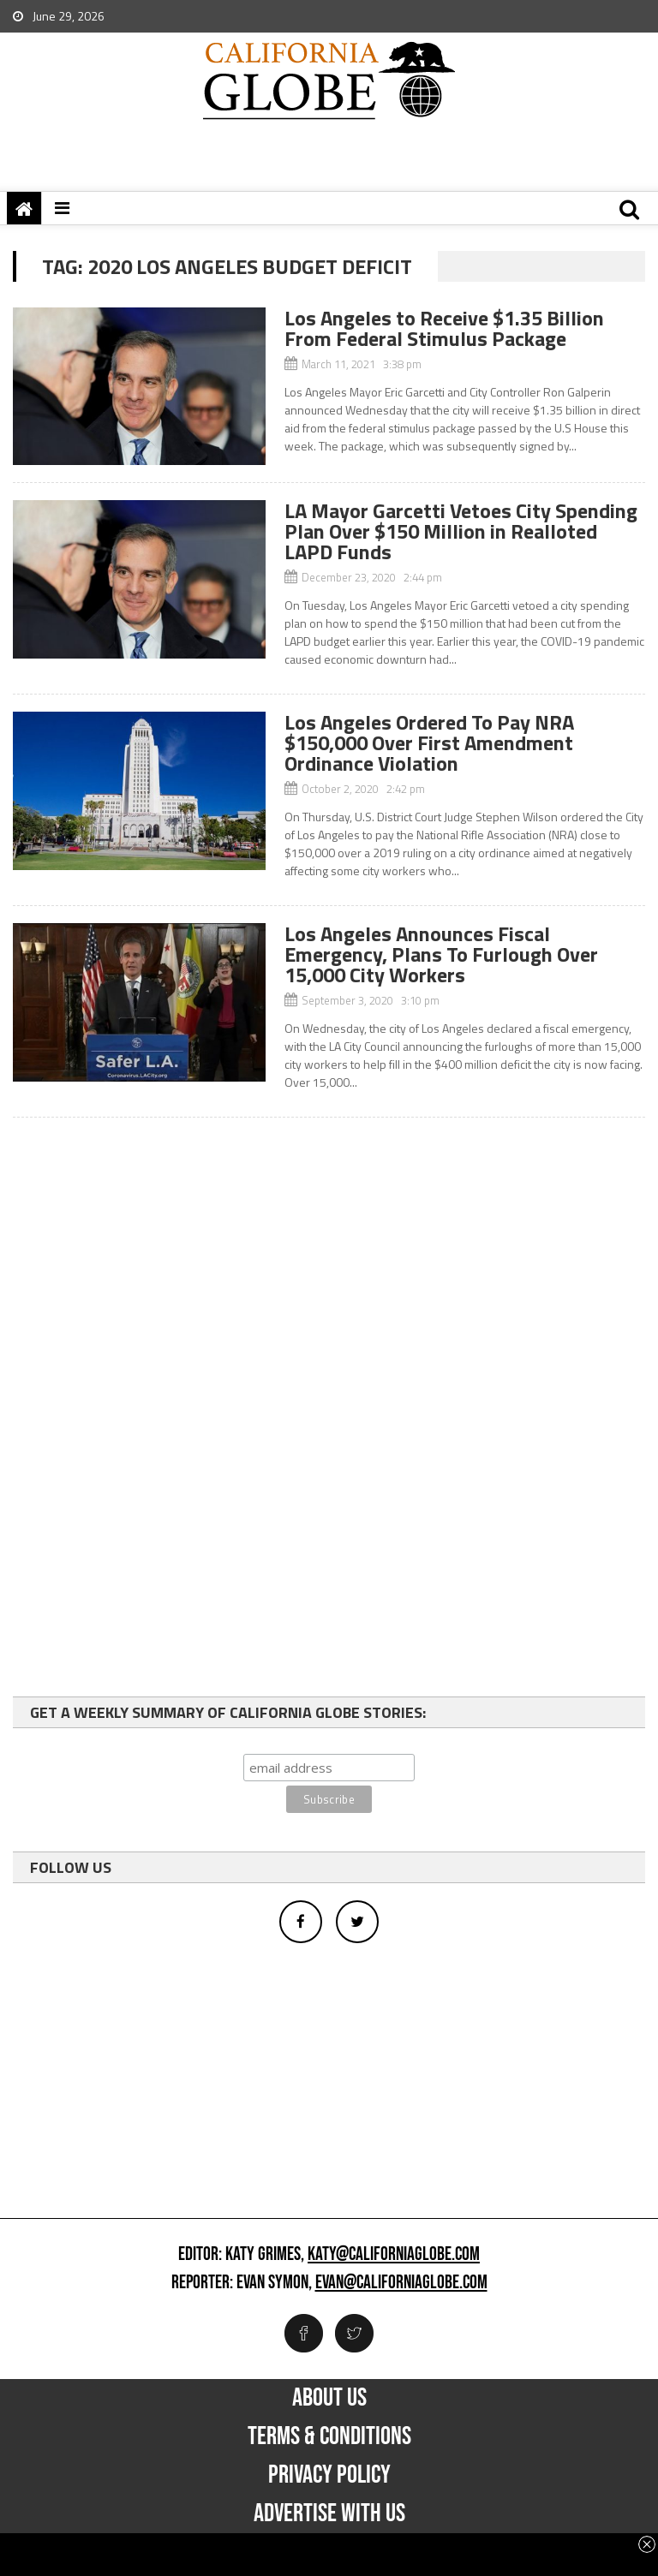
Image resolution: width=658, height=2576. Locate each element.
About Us (329, 2397)
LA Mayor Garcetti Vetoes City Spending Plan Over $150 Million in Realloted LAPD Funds (460, 531)
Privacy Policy (329, 2475)
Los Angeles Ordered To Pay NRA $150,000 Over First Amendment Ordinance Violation (429, 742)
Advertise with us (329, 2513)
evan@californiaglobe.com (401, 2283)
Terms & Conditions (329, 2436)
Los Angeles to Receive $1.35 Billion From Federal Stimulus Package (444, 328)
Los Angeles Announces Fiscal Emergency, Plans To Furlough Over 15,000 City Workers (441, 954)
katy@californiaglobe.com (394, 2254)
